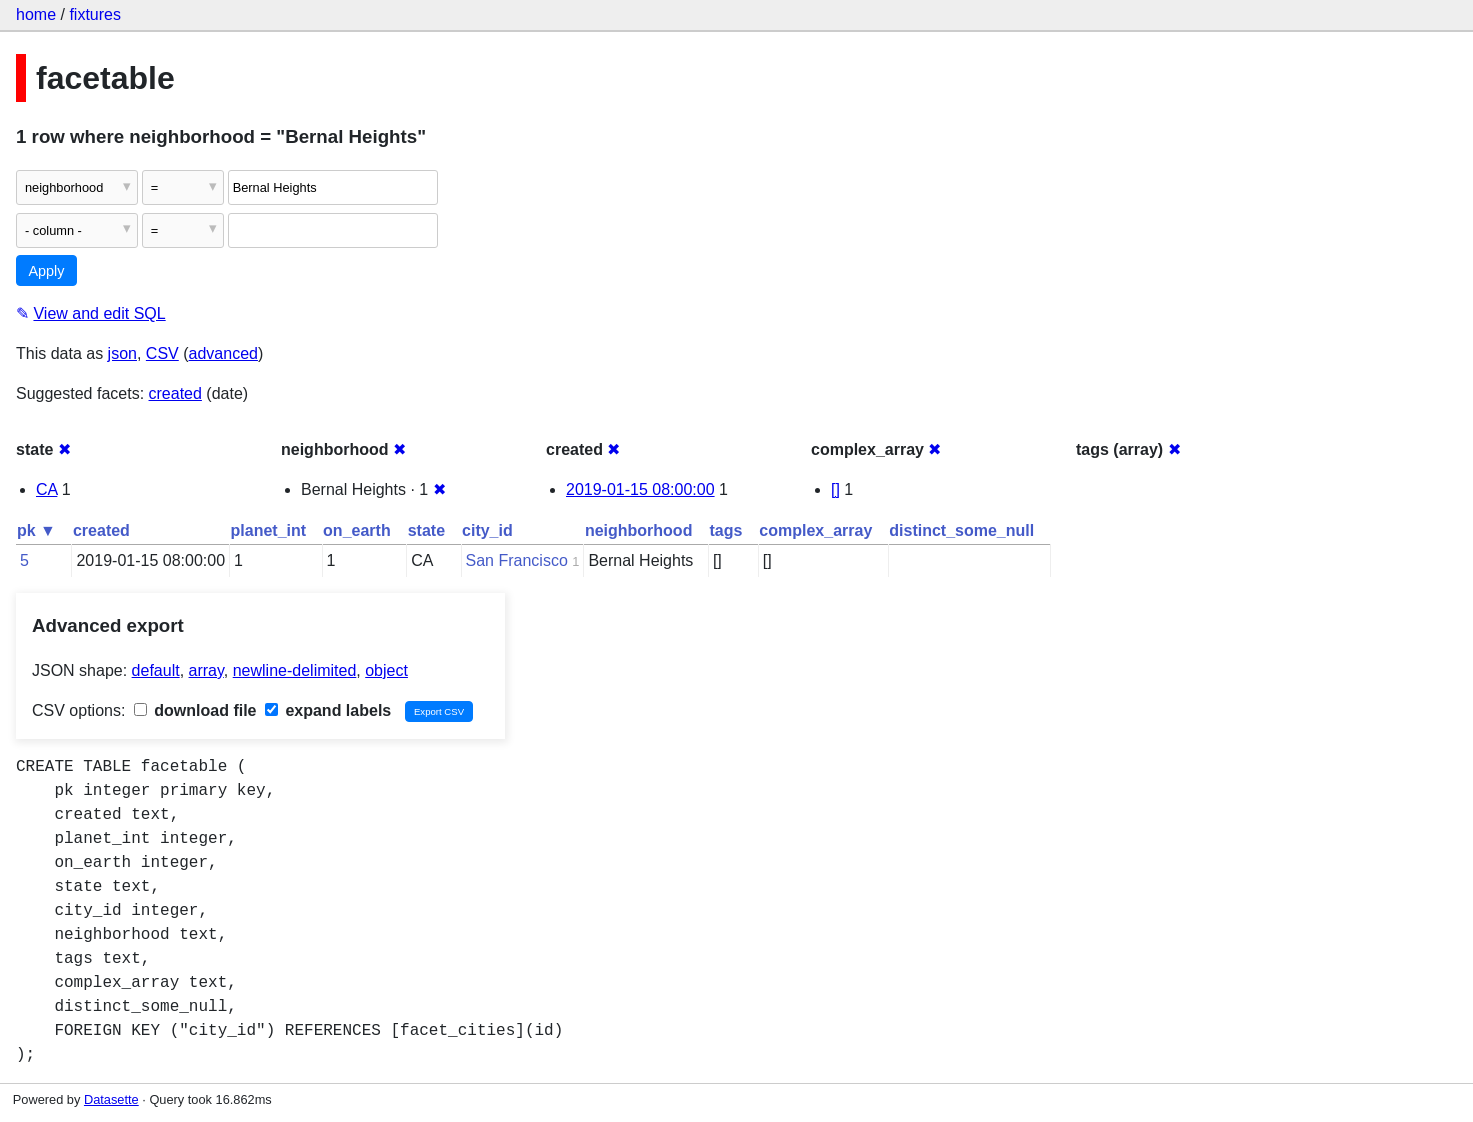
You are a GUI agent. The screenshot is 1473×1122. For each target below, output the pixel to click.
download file (195, 710)
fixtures (95, 14)
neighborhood (639, 530)
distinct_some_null (961, 530)
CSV (162, 353)
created (175, 393)
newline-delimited (295, 670)
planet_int (269, 530)
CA (46, 489)
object (386, 670)
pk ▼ (36, 530)
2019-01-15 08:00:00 (640, 489)
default (156, 670)
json (122, 353)
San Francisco (517, 560)
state (426, 530)
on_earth (357, 530)
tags (725, 530)
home (36, 14)
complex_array (815, 530)
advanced (223, 353)
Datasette (111, 1099)
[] (835, 489)
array (206, 670)
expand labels (328, 710)
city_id (487, 530)
